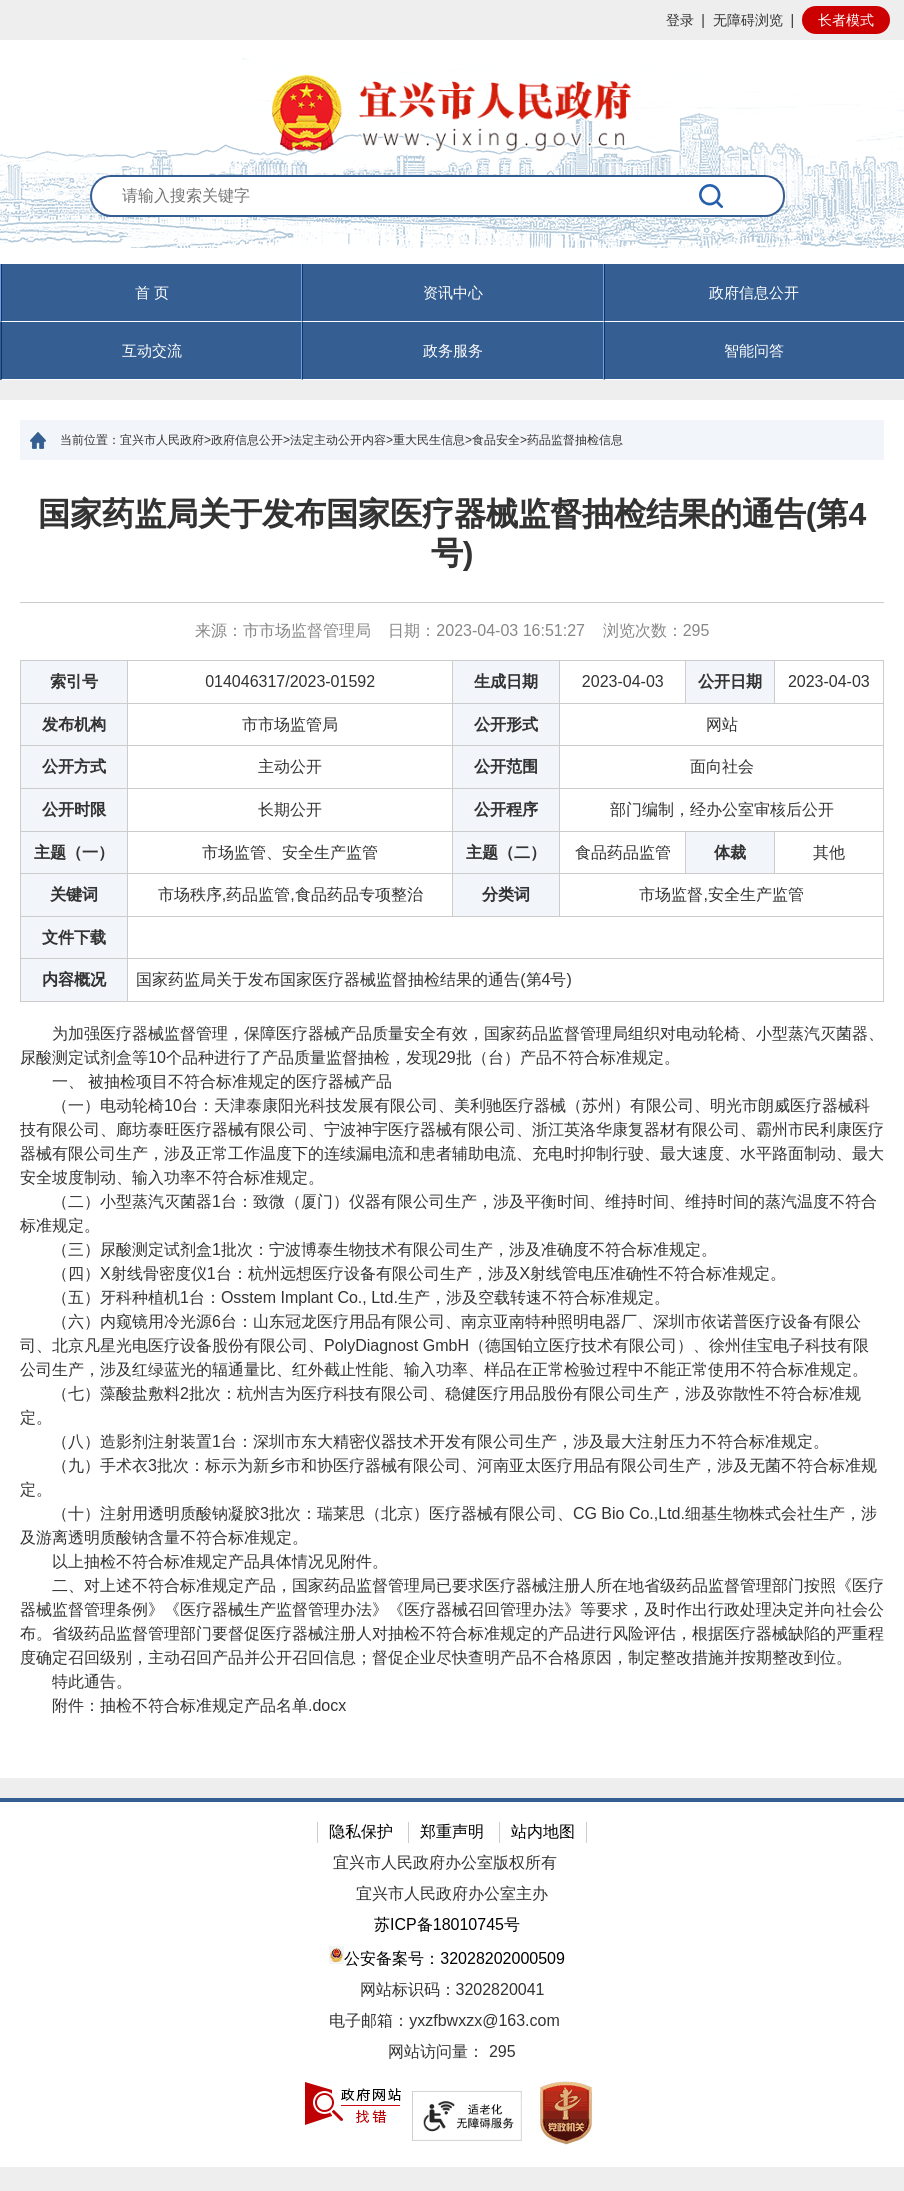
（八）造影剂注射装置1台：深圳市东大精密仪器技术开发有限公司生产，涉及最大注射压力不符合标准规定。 (424, 1441)
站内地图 (543, 1831)
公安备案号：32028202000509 (447, 1956)
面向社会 (722, 766)
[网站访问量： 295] (452, 2052)
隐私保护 (361, 1831)
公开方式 (74, 766)
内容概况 (74, 979)
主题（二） (506, 852)
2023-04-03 (623, 681)
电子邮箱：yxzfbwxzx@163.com (444, 2020)
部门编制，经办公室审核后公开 (722, 809)
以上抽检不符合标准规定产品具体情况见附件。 (204, 1561)
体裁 (730, 852)
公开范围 (506, 766)
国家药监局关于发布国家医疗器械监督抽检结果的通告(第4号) (452, 533)
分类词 (506, 894)
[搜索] (712, 196)
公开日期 (730, 681)
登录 (680, 20)
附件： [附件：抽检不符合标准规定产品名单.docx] (183, 1705)
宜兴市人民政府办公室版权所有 (445, 1862)
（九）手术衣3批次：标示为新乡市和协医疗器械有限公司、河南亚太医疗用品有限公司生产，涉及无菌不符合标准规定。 (448, 1477)
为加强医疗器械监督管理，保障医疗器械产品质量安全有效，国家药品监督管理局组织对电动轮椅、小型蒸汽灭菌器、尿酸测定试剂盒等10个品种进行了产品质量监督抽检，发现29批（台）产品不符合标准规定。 (452, 1045)
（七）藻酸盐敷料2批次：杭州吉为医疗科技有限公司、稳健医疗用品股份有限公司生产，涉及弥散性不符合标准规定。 (440, 1405)
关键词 (74, 894)
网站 (722, 724)
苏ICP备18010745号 (447, 1924)
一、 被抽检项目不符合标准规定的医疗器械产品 (206, 1081)
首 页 (152, 292)
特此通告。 (76, 1681)
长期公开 (290, 809)
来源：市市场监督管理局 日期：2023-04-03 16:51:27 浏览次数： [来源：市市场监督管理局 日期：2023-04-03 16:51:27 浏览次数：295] (452, 630)
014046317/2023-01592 (290, 681)
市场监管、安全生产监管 (290, 852)
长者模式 (846, 20)
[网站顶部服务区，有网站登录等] (452, 20)
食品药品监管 (623, 852)
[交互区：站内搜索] (451, 219)
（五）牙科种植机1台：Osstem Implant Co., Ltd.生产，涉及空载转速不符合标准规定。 (345, 1297)
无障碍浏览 (748, 20)
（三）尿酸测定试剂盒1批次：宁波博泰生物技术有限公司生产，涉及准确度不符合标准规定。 (368, 1249)
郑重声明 (452, 1831)
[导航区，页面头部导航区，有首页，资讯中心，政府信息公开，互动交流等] (452, 322)
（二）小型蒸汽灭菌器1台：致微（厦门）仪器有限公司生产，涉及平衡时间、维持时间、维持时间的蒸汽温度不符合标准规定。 (448, 1213)
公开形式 (506, 724)
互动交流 (152, 350)
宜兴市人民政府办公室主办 (452, 1893)
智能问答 (754, 350)
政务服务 (453, 350)
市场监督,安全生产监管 (721, 894)
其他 (829, 852)
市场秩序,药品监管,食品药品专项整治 (290, 894)
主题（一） (74, 852)
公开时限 (74, 809)
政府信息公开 (754, 292)
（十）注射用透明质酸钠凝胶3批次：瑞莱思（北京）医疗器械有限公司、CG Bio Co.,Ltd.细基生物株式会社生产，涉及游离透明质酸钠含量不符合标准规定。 (448, 1525)
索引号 (74, 681)
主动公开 (290, 766)
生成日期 (506, 681)
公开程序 (506, 809)
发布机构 (74, 724)
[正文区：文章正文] (452, 1119)
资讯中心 (453, 292)
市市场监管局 (290, 724)
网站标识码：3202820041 (452, 1989)
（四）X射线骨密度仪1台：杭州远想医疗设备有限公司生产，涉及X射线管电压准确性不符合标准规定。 (403, 1273)
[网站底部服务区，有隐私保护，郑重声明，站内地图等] (452, 1982)
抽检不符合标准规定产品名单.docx (223, 1705)
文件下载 (74, 937)
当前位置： (90, 440)
